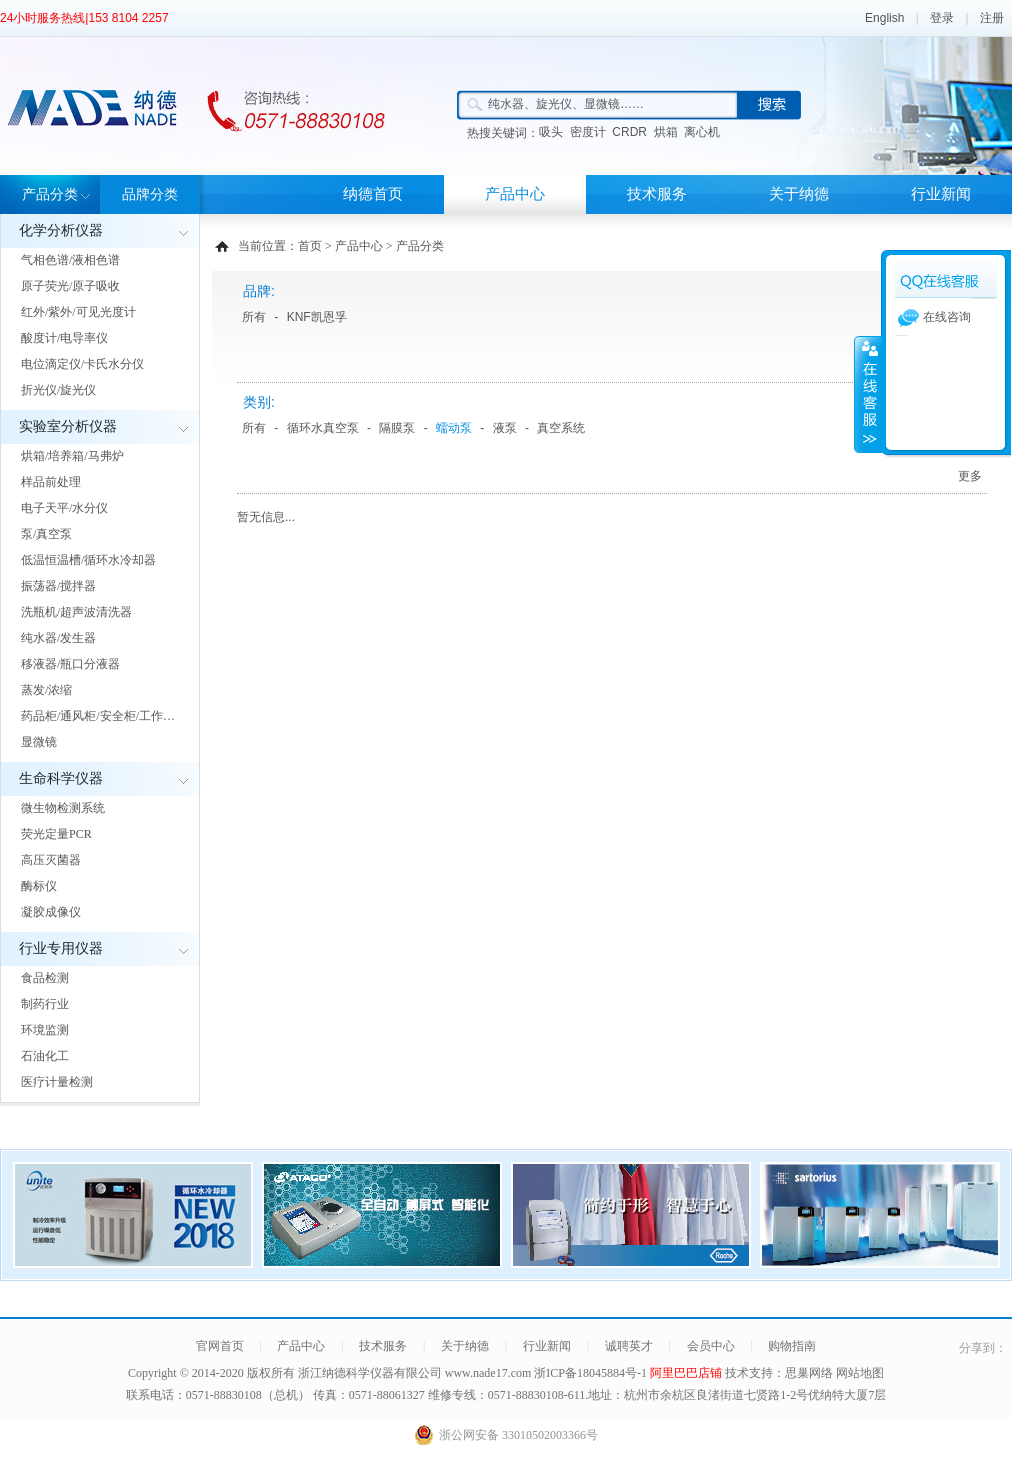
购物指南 (792, 1346)
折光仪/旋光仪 (58, 390)
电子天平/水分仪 (64, 508)
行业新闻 (941, 194)
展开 (868, 394)
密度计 (588, 132)
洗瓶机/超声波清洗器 (76, 612)
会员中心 (711, 1346)
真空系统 (561, 428)
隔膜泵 (397, 428)
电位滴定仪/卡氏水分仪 (82, 364)
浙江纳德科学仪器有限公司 (370, 1373)
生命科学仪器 (61, 778)
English (884, 18)
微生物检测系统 (63, 808)
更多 (970, 476)
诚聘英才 (629, 1346)
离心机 (702, 132)
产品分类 (50, 194)
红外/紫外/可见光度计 (78, 312)
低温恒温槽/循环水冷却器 (88, 560)
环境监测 (45, 1030)
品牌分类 (150, 194)
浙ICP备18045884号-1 (592, 1373)
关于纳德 (799, 194)
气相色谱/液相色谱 (70, 260)
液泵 (505, 428)
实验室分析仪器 (68, 426)
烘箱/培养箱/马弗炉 (72, 456)
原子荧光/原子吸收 (70, 286)
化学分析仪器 (61, 230)
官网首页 (220, 1346)
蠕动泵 (454, 428)
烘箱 (666, 132)
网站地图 (860, 1373)
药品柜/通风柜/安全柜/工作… (98, 716)
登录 (942, 18)
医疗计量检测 (57, 1082)
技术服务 (657, 194)
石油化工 (45, 1056)
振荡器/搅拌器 (58, 586)
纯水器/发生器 (58, 638)
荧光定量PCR (56, 834)
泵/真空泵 (46, 534)
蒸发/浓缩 (46, 690)
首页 (310, 246)
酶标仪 (39, 886)
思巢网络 (809, 1373)
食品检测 (45, 978)
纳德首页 (373, 194)
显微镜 (39, 742)
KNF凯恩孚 (317, 317)
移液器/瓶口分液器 (70, 664)
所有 (254, 317)
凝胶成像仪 (51, 912)
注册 (992, 18)
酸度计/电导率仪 (64, 338)
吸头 (551, 132)
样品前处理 (51, 482)
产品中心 (515, 194)
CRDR (629, 132)
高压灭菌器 (51, 860)
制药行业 (45, 1004)
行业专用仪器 (61, 948)
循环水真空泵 (323, 428)
